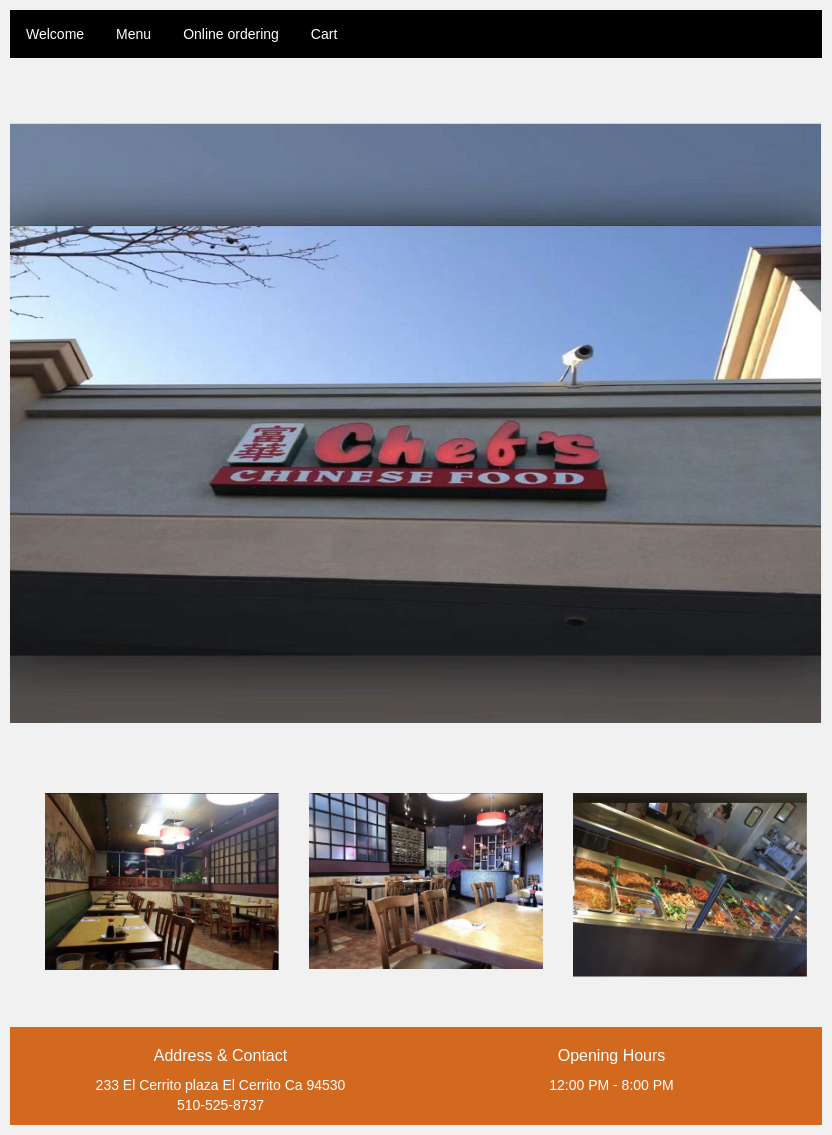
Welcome (55, 34)
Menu (133, 34)
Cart (324, 34)
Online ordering (231, 34)
